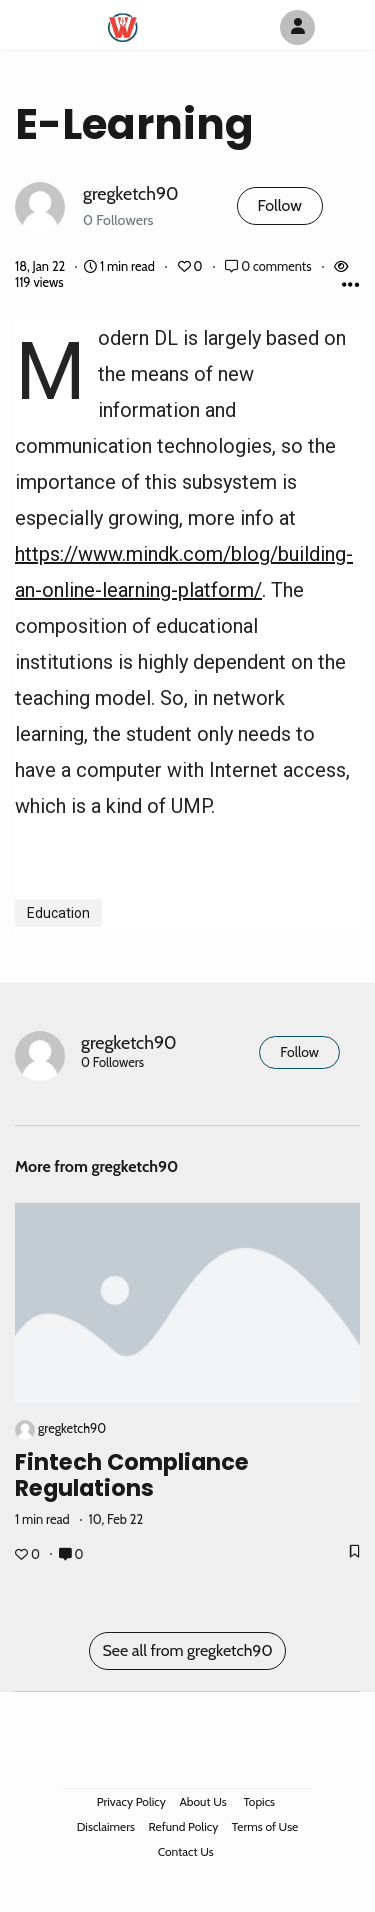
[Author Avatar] (297, 27)
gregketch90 (131, 193)
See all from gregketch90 (187, 1650)
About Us (202, 1801)
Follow (280, 205)
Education (58, 913)
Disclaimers (106, 1826)
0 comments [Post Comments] (269, 266)
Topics (259, 1801)
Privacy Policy (131, 1801)
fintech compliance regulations (132, 1475)
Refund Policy (184, 1826)
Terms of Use (265, 1826)
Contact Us (186, 1851)
